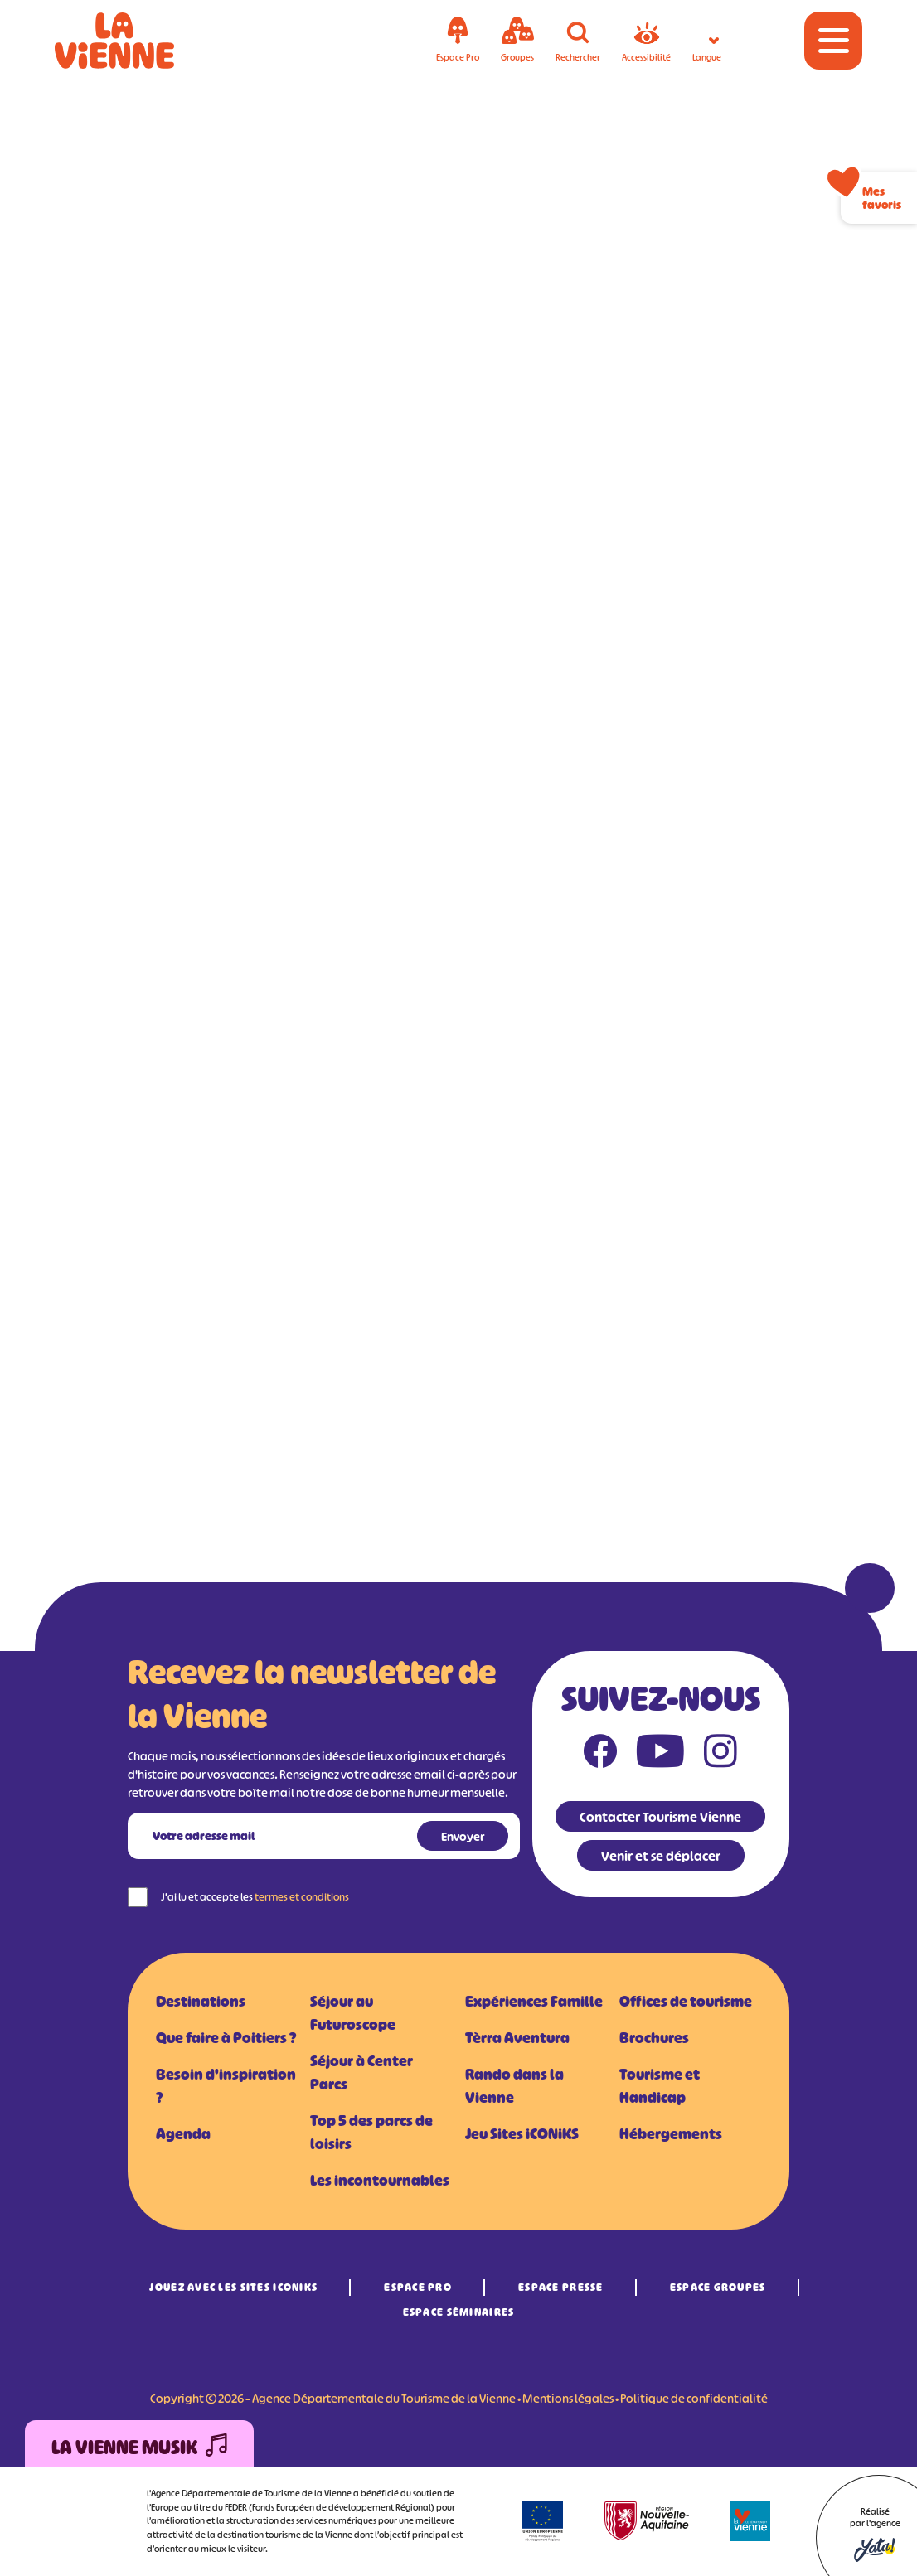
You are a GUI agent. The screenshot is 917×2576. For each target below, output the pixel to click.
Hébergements (670, 2134)
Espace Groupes (718, 2287)
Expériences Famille (534, 2002)
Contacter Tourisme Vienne (660, 1817)
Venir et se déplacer (660, 1856)
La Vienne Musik (139, 2447)
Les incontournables (379, 2181)
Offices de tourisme (685, 2002)
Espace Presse (561, 2287)
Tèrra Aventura (517, 2038)
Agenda (183, 2134)
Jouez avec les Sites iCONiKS (233, 2287)
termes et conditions (302, 1897)
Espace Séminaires (459, 2312)
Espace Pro (418, 2287)
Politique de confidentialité (694, 2398)
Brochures (654, 2038)
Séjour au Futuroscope (352, 2013)
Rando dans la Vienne (514, 2086)
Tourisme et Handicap (659, 2086)
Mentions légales (568, 2398)
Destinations (200, 2002)
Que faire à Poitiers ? (226, 2038)
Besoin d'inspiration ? (226, 2086)
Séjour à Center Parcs (361, 2072)
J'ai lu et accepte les (255, 1897)
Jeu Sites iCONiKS (522, 2134)
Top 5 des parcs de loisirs (371, 2132)
